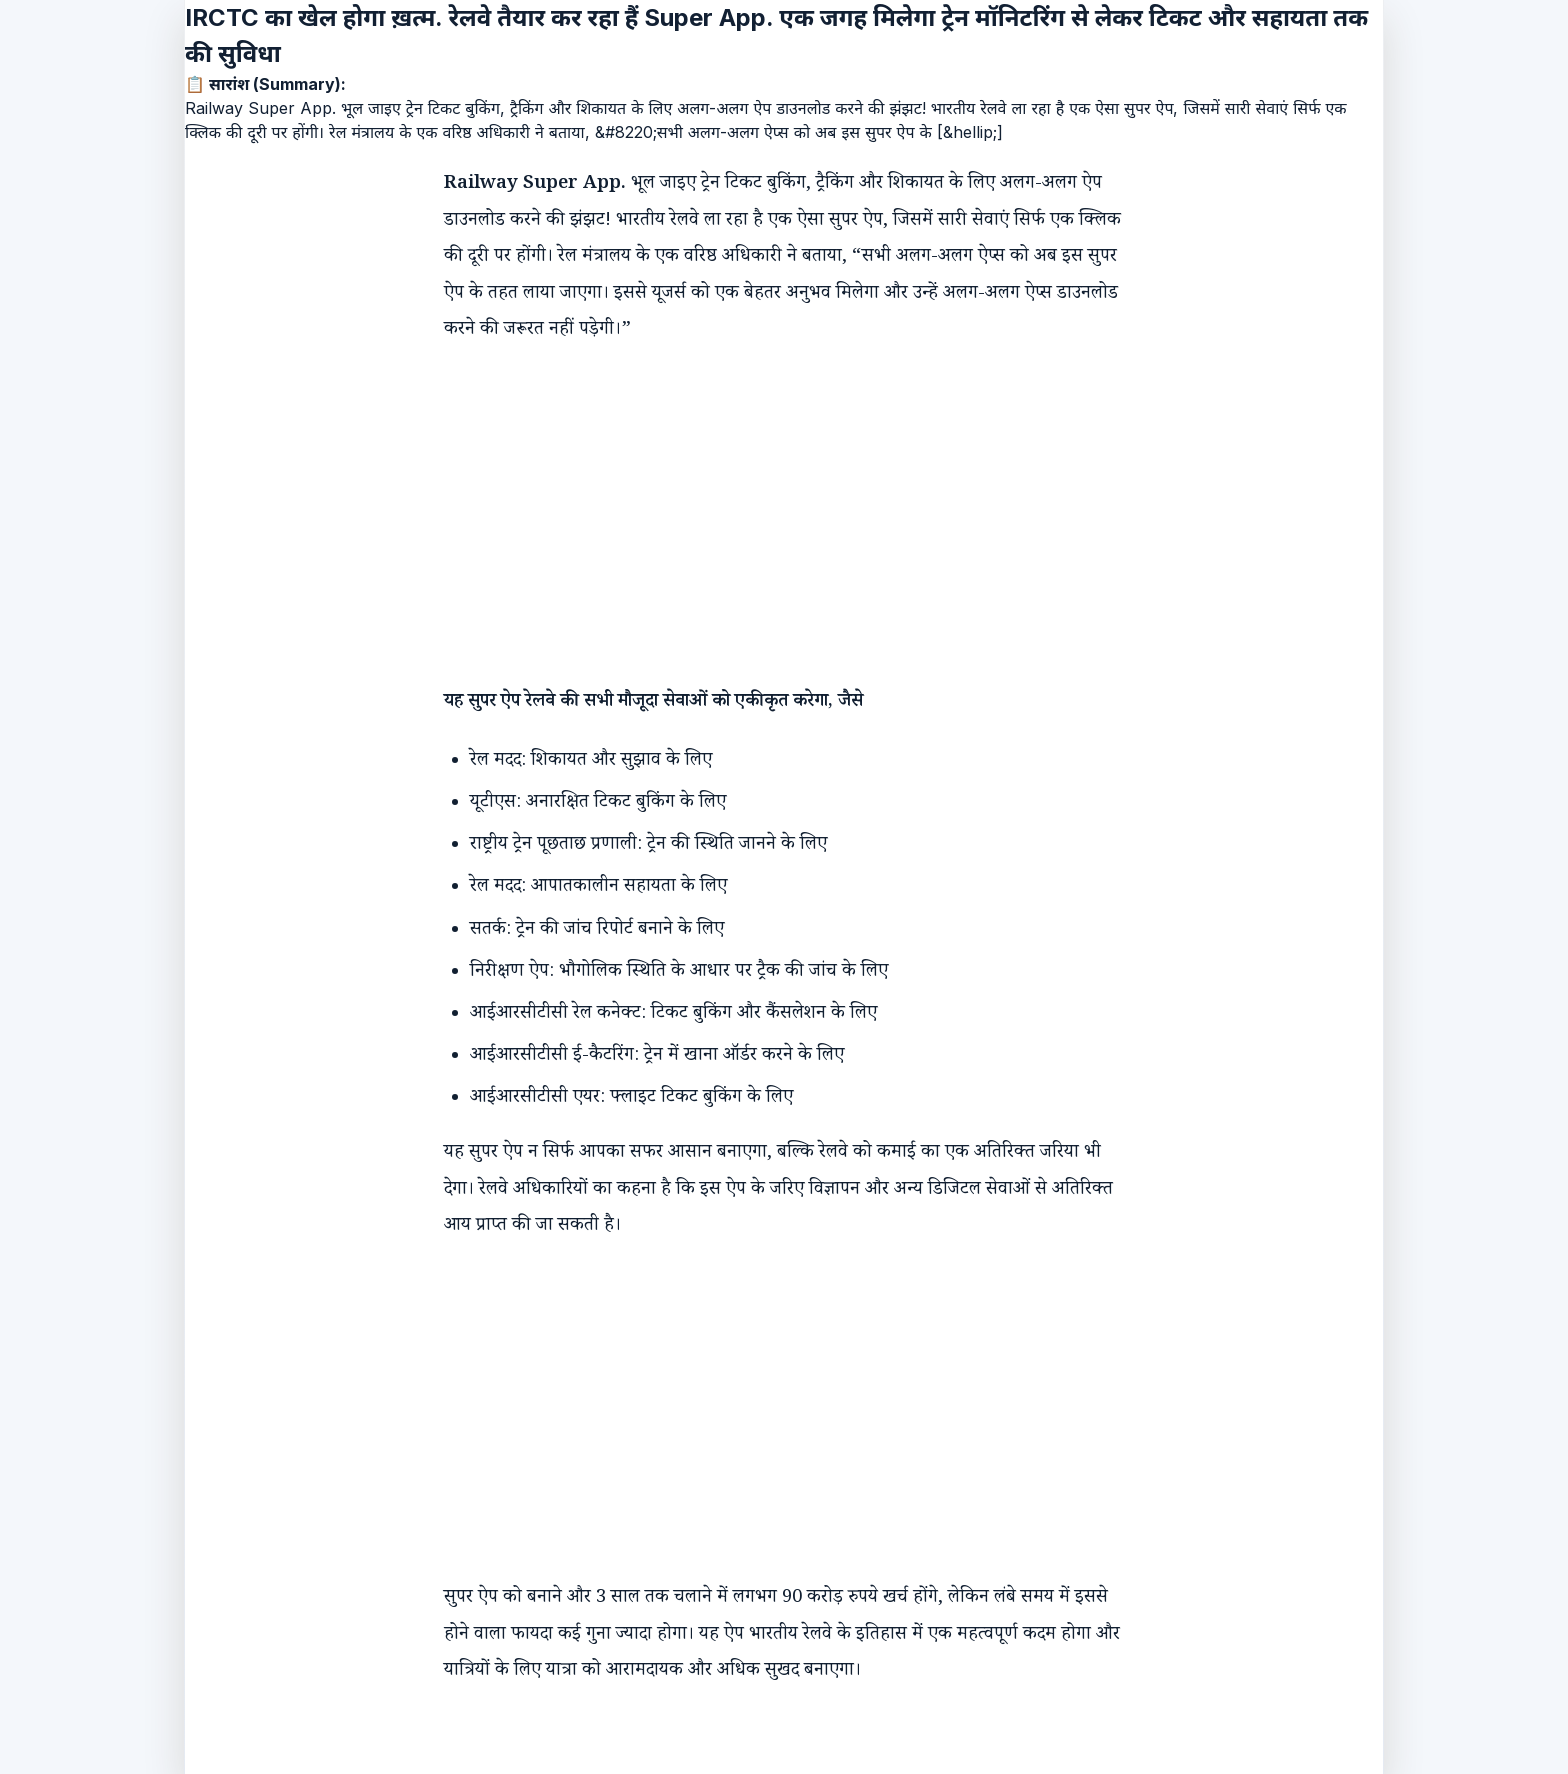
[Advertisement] (764, 498)
